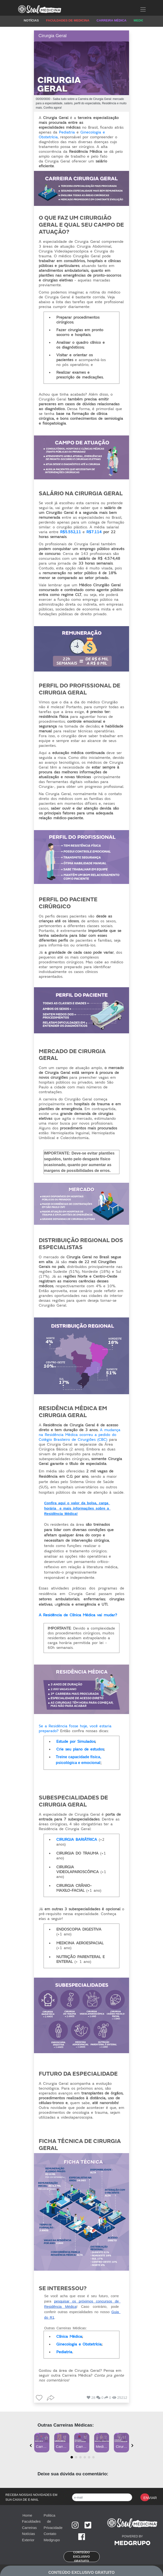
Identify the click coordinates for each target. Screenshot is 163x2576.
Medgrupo (52, 2540)
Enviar (146, 2498)
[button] (71, 2457)
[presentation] (30, 2445)
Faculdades (31, 2521)
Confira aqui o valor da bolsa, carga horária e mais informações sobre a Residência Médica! (77, 1508)
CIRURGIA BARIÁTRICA (76, 1839)
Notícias (28, 2534)
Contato (50, 2534)
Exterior (28, 2540)
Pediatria (67, 132)
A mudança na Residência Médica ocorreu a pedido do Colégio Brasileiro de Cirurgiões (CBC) (79, 1435)
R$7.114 (94, 532)
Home (27, 2515)
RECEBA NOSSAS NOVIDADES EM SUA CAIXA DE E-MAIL (32, 2497)
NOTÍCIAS (31, 20)
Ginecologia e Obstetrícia (79, 2344)
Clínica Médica (69, 2336)
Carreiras (29, 2528)
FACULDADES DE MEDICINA (67, 20)
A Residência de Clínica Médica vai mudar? (78, 1615)
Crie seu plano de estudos (80, 1749)
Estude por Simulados (75, 1741)
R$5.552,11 (70, 532)
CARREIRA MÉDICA (111, 20)
